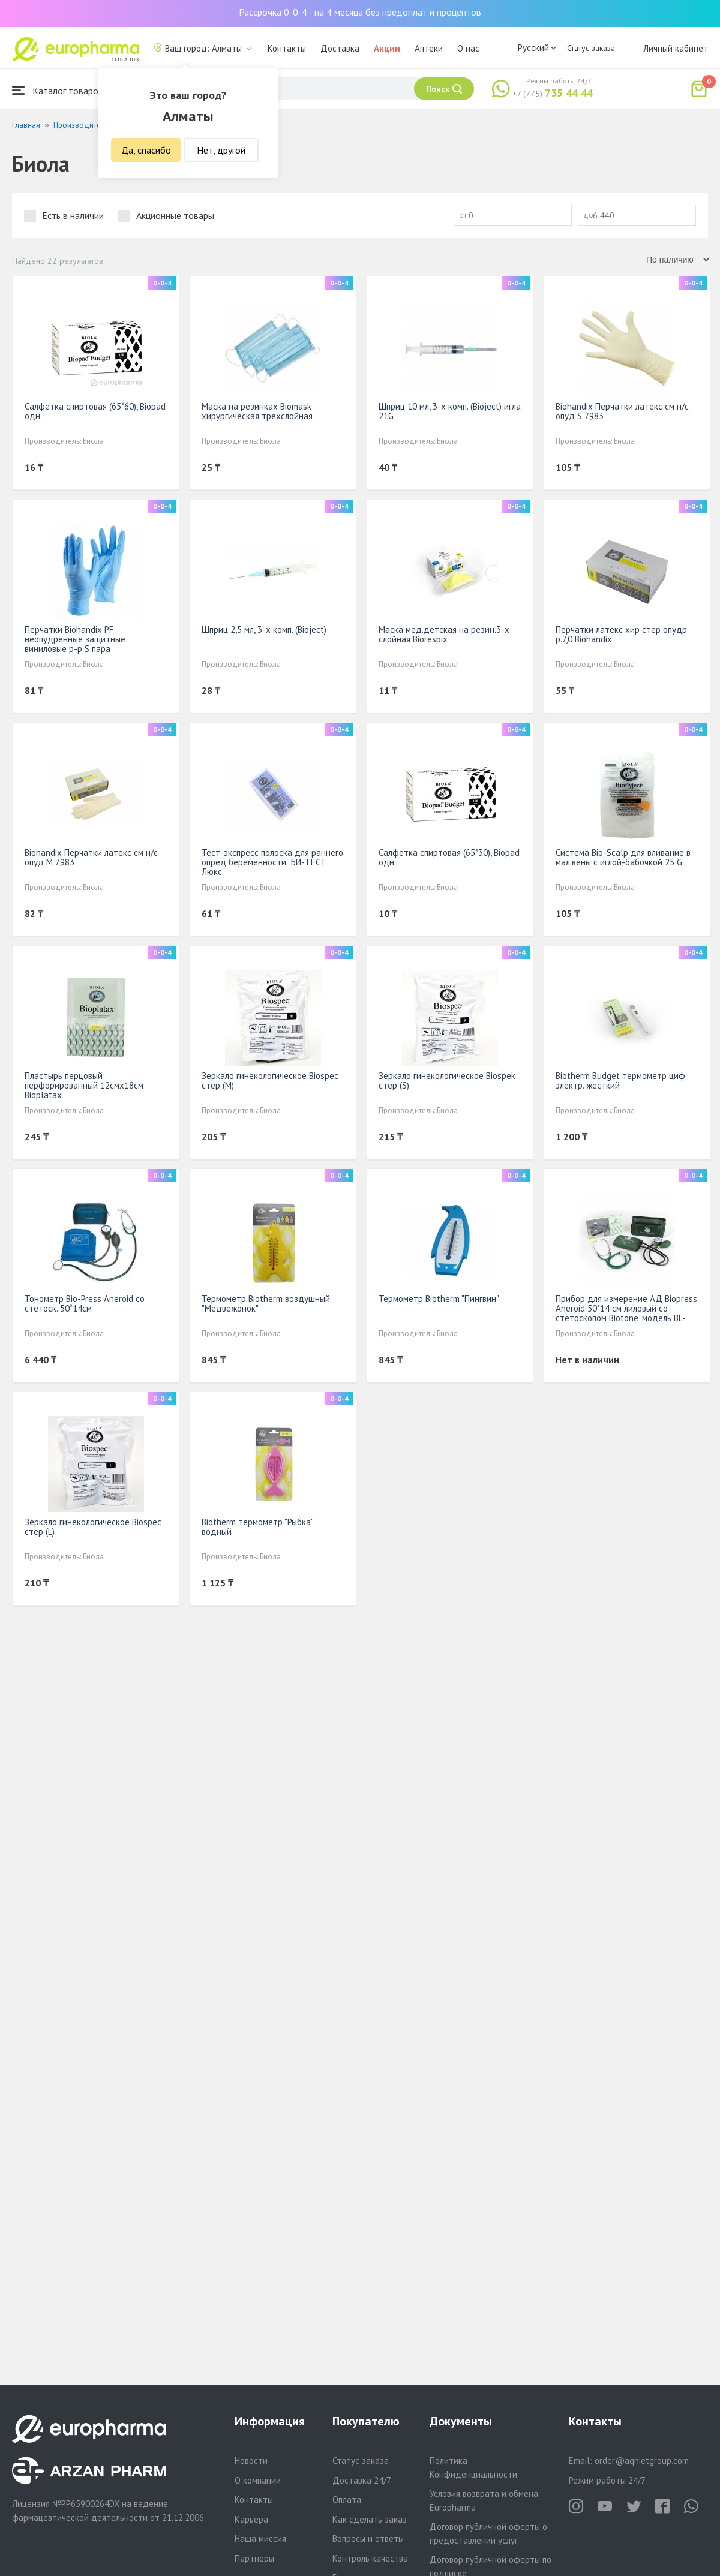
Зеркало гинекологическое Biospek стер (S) (447, 1080)
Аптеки (429, 48)
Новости (251, 2460)
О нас (468, 48)
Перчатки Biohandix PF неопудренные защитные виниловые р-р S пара (75, 639)
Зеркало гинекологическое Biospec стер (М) (270, 1080)
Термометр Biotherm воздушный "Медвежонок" (266, 1303)
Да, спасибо (146, 150)
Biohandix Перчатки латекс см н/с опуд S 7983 (622, 411)
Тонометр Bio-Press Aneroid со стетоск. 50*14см (85, 1303)
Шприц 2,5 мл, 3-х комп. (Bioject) (264, 629)
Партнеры (254, 2558)
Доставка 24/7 (361, 2480)
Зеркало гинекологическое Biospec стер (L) (93, 1526)
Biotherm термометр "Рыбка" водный (257, 1526)
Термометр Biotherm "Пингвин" (439, 1298)
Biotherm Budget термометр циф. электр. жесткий (621, 1080)
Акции (387, 48)
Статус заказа (591, 48)
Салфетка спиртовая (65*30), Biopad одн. (449, 857)
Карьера (251, 2519)
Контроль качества (370, 2558)
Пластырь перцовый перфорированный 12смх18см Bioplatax (84, 1085)
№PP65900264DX (85, 2503)
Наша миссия (260, 2538)
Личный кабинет (675, 48)
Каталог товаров (57, 90)
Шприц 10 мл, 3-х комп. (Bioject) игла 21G (450, 411)
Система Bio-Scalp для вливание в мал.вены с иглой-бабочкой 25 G (623, 857)
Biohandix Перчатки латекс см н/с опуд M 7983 (91, 857)
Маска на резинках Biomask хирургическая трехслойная (257, 411)
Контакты (287, 48)
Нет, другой (221, 150)
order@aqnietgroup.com (642, 2460)
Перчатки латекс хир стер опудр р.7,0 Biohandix (621, 634)
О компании (258, 2480)
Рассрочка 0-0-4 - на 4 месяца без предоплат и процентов (360, 12)
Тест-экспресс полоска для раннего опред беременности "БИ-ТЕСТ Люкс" (272, 862)
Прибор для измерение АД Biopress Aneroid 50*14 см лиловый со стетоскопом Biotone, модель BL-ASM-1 (626, 1313)
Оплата (346, 2499)
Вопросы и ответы (368, 2538)
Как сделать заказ (369, 2519)
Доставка (339, 48)
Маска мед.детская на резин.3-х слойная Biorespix (444, 634)
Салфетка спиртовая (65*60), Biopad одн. (95, 411)
